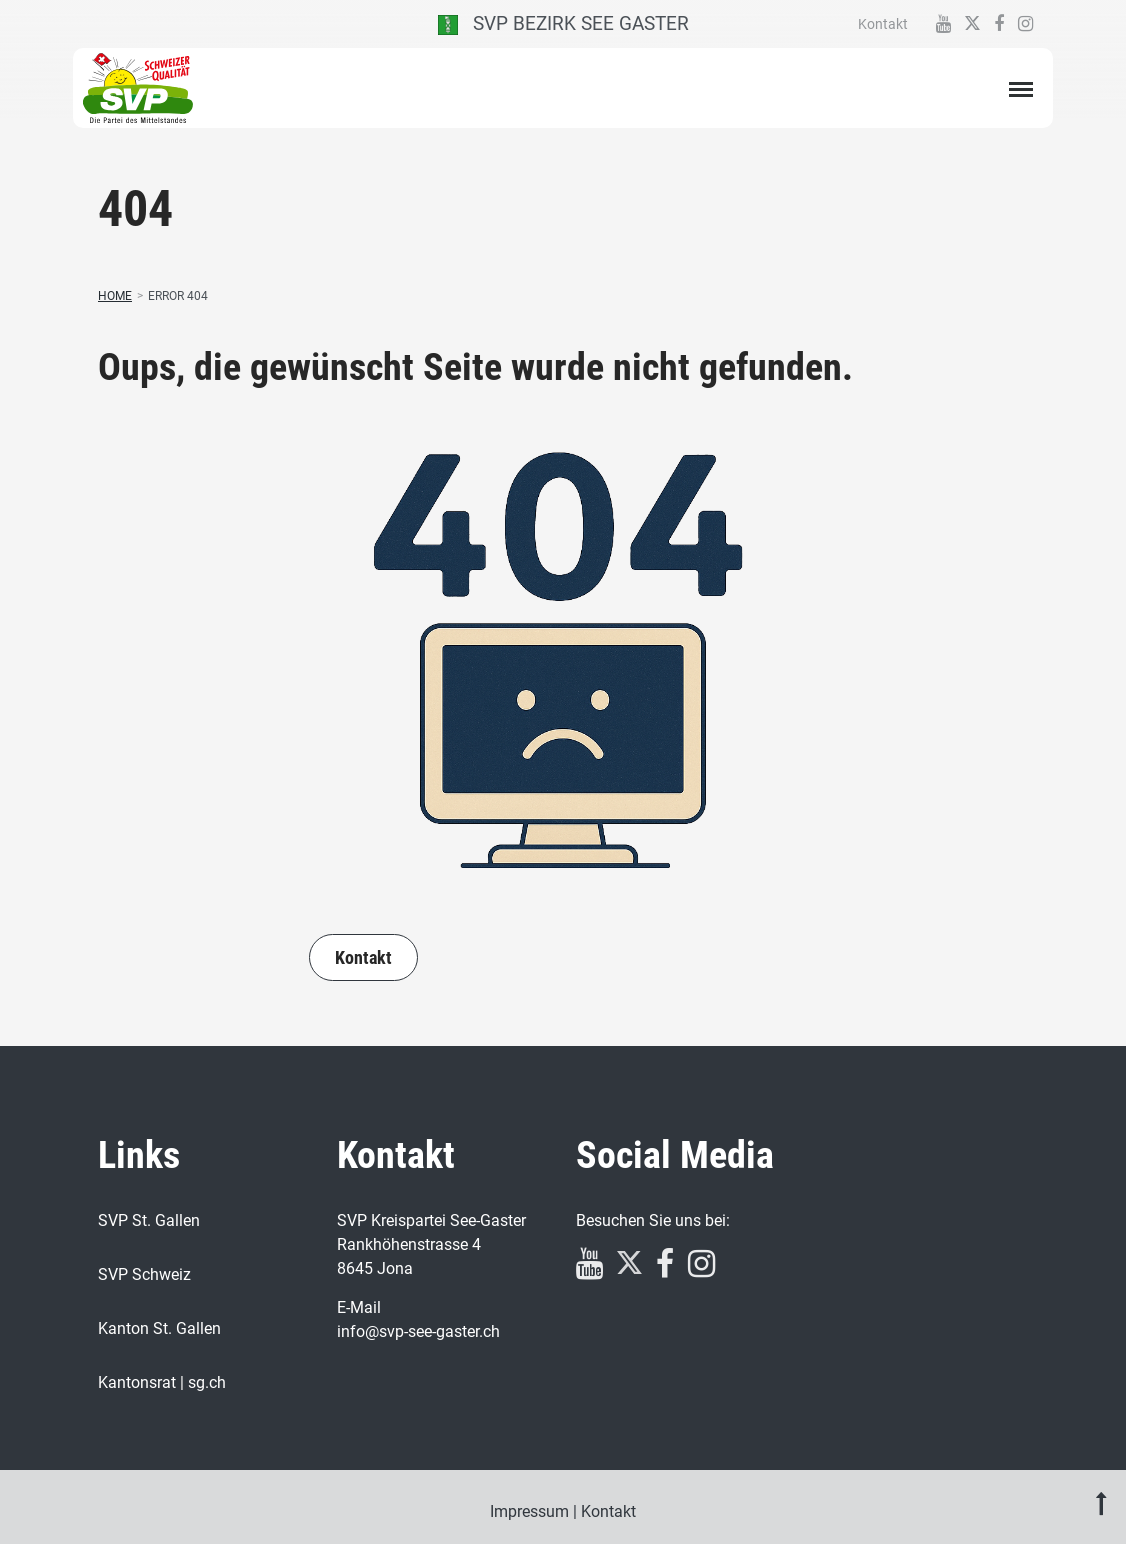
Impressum (529, 1511)
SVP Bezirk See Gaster (563, 23)
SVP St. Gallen (149, 1220)
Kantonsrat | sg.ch (162, 1382)
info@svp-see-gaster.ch (418, 1331)
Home (115, 296)
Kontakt (883, 24)
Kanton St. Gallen (159, 1328)
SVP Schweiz (144, 1274)
